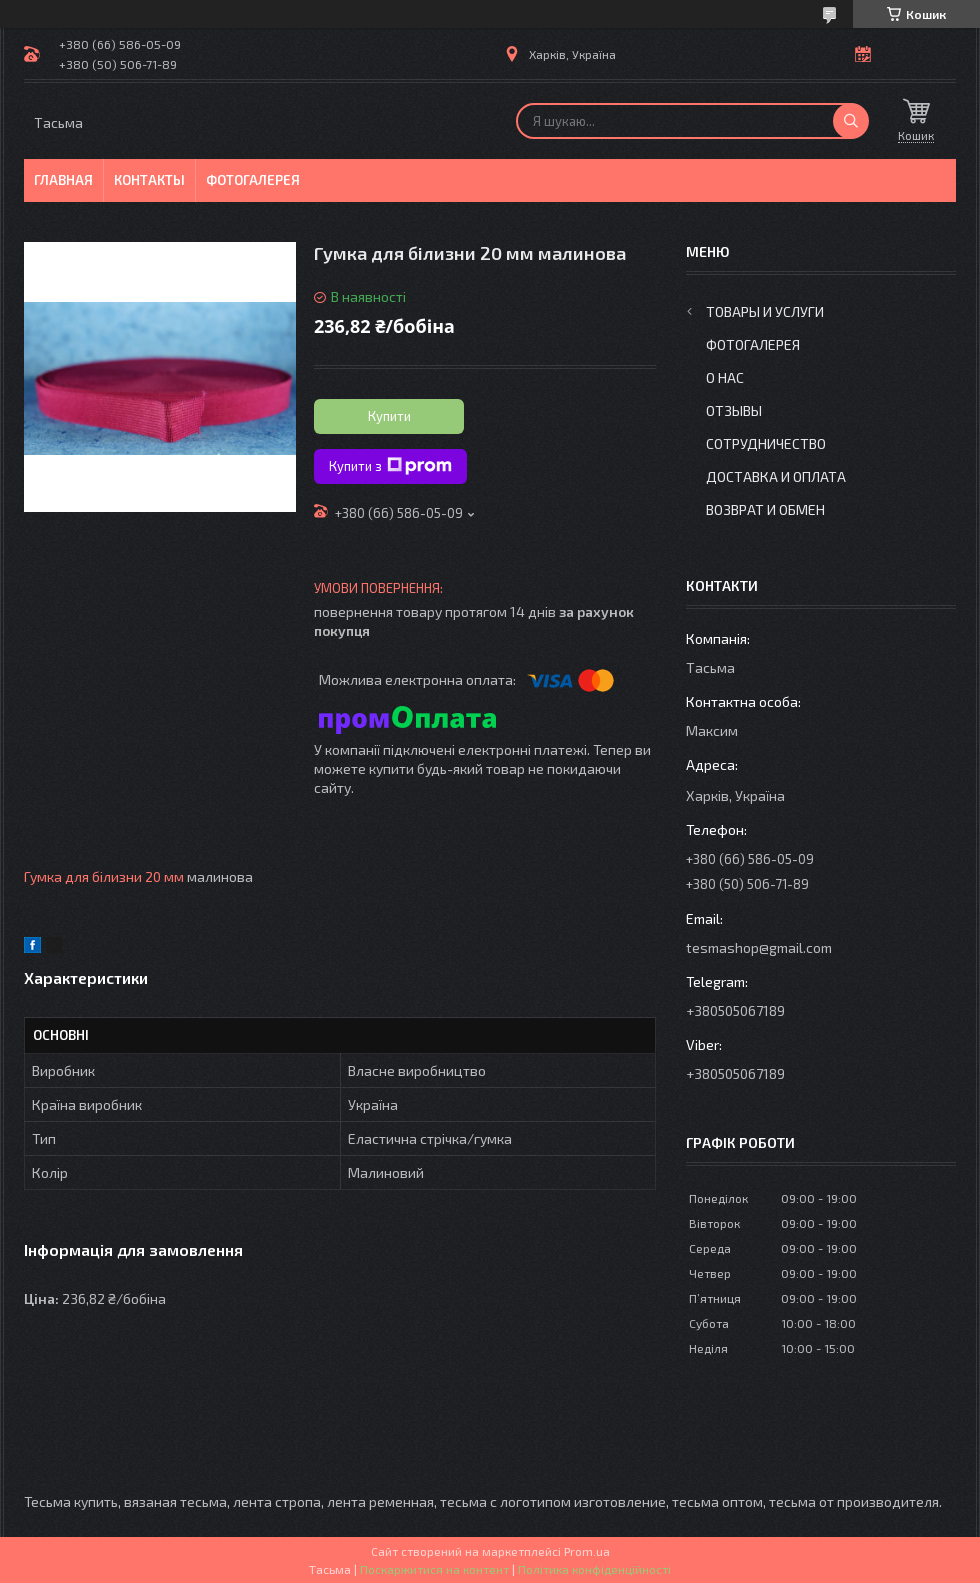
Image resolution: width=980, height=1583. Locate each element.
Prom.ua (587, 1551)
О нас (725, 377)
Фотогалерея (253, 180)
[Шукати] (851, 121)
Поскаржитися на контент (434, 1569)
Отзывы (734, 410)
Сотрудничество (766, 443)
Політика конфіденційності (594, 1569)
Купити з (390, 466)
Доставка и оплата (776, 476)
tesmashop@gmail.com (759, 947)
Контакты (149, 180)
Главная (63, 180)
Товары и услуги (765, 311)
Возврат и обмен (765, 509)
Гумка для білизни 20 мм (104, 876)
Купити (389, 416)
